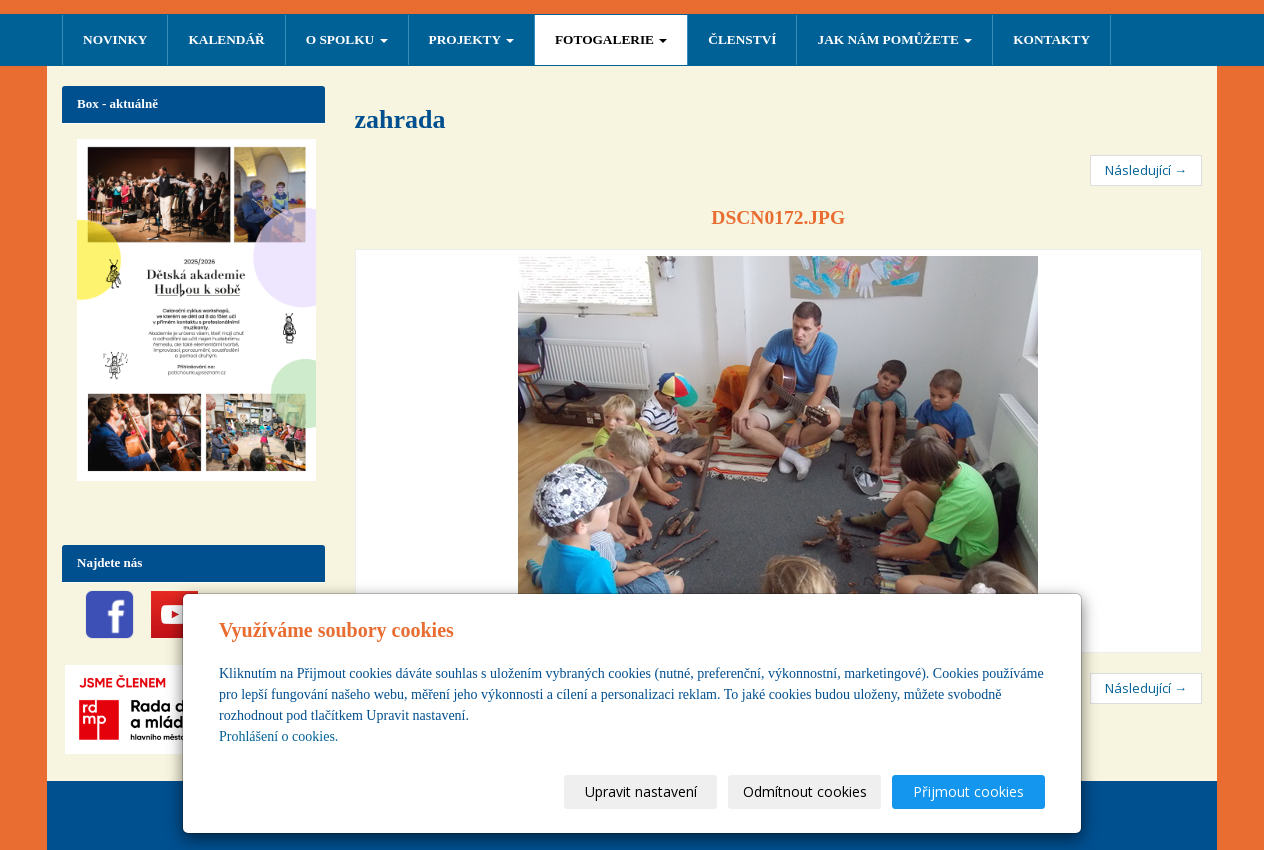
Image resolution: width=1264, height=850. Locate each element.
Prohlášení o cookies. (278, 736)
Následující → (1146, 170)
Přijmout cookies (968, 791)
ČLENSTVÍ (742, 39)
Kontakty (1051, 39)
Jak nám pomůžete (894, 39)
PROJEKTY (471, 39)
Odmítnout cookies (805, 791)
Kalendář (226, 39)
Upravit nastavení (641, 791)
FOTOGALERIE (611, 39)
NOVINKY (115, 39)
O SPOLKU (347, 39)
